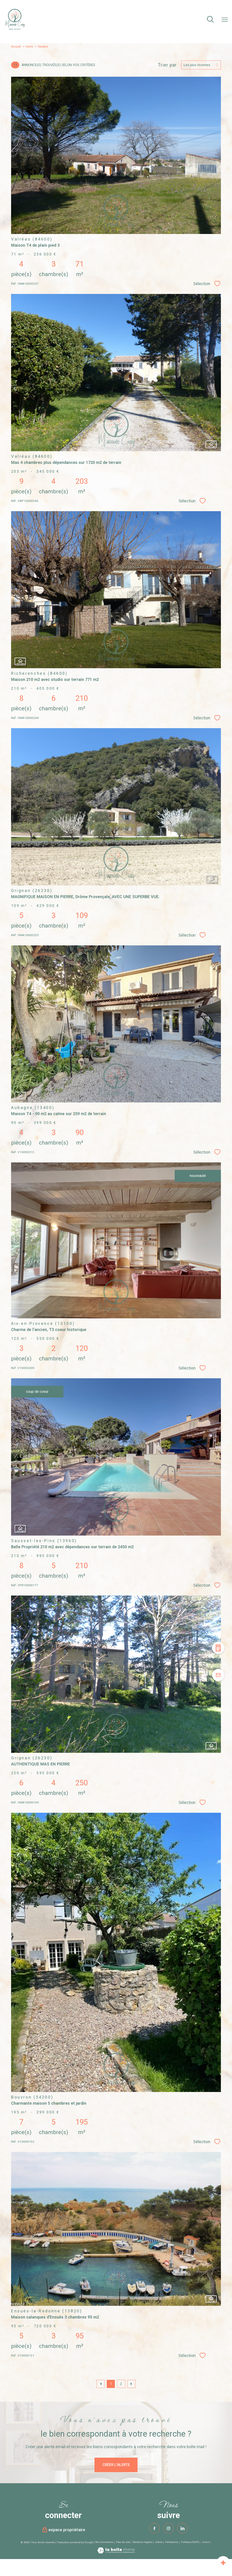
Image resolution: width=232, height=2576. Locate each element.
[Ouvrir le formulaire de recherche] (210, 20)
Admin (159, 2542)
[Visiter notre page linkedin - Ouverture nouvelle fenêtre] (182, 2528)
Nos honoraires (104, 2542)
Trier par (167, 65)
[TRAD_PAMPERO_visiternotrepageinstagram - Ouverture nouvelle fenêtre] (168, 2528)
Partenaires (171, 2542)
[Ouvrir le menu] (225, 19)
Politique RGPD (190, 2542)
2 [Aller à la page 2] (121, 2384)
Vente (29, 46)
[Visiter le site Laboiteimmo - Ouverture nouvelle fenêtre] (116, 2552)
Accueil (16, 46)
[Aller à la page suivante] (131, 2384)
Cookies (206, 2542)
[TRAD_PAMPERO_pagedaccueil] (15, 29)
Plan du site (123, 2542)
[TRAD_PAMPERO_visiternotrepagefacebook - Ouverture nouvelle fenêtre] (154, 2528)
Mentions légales (142, 2542)
